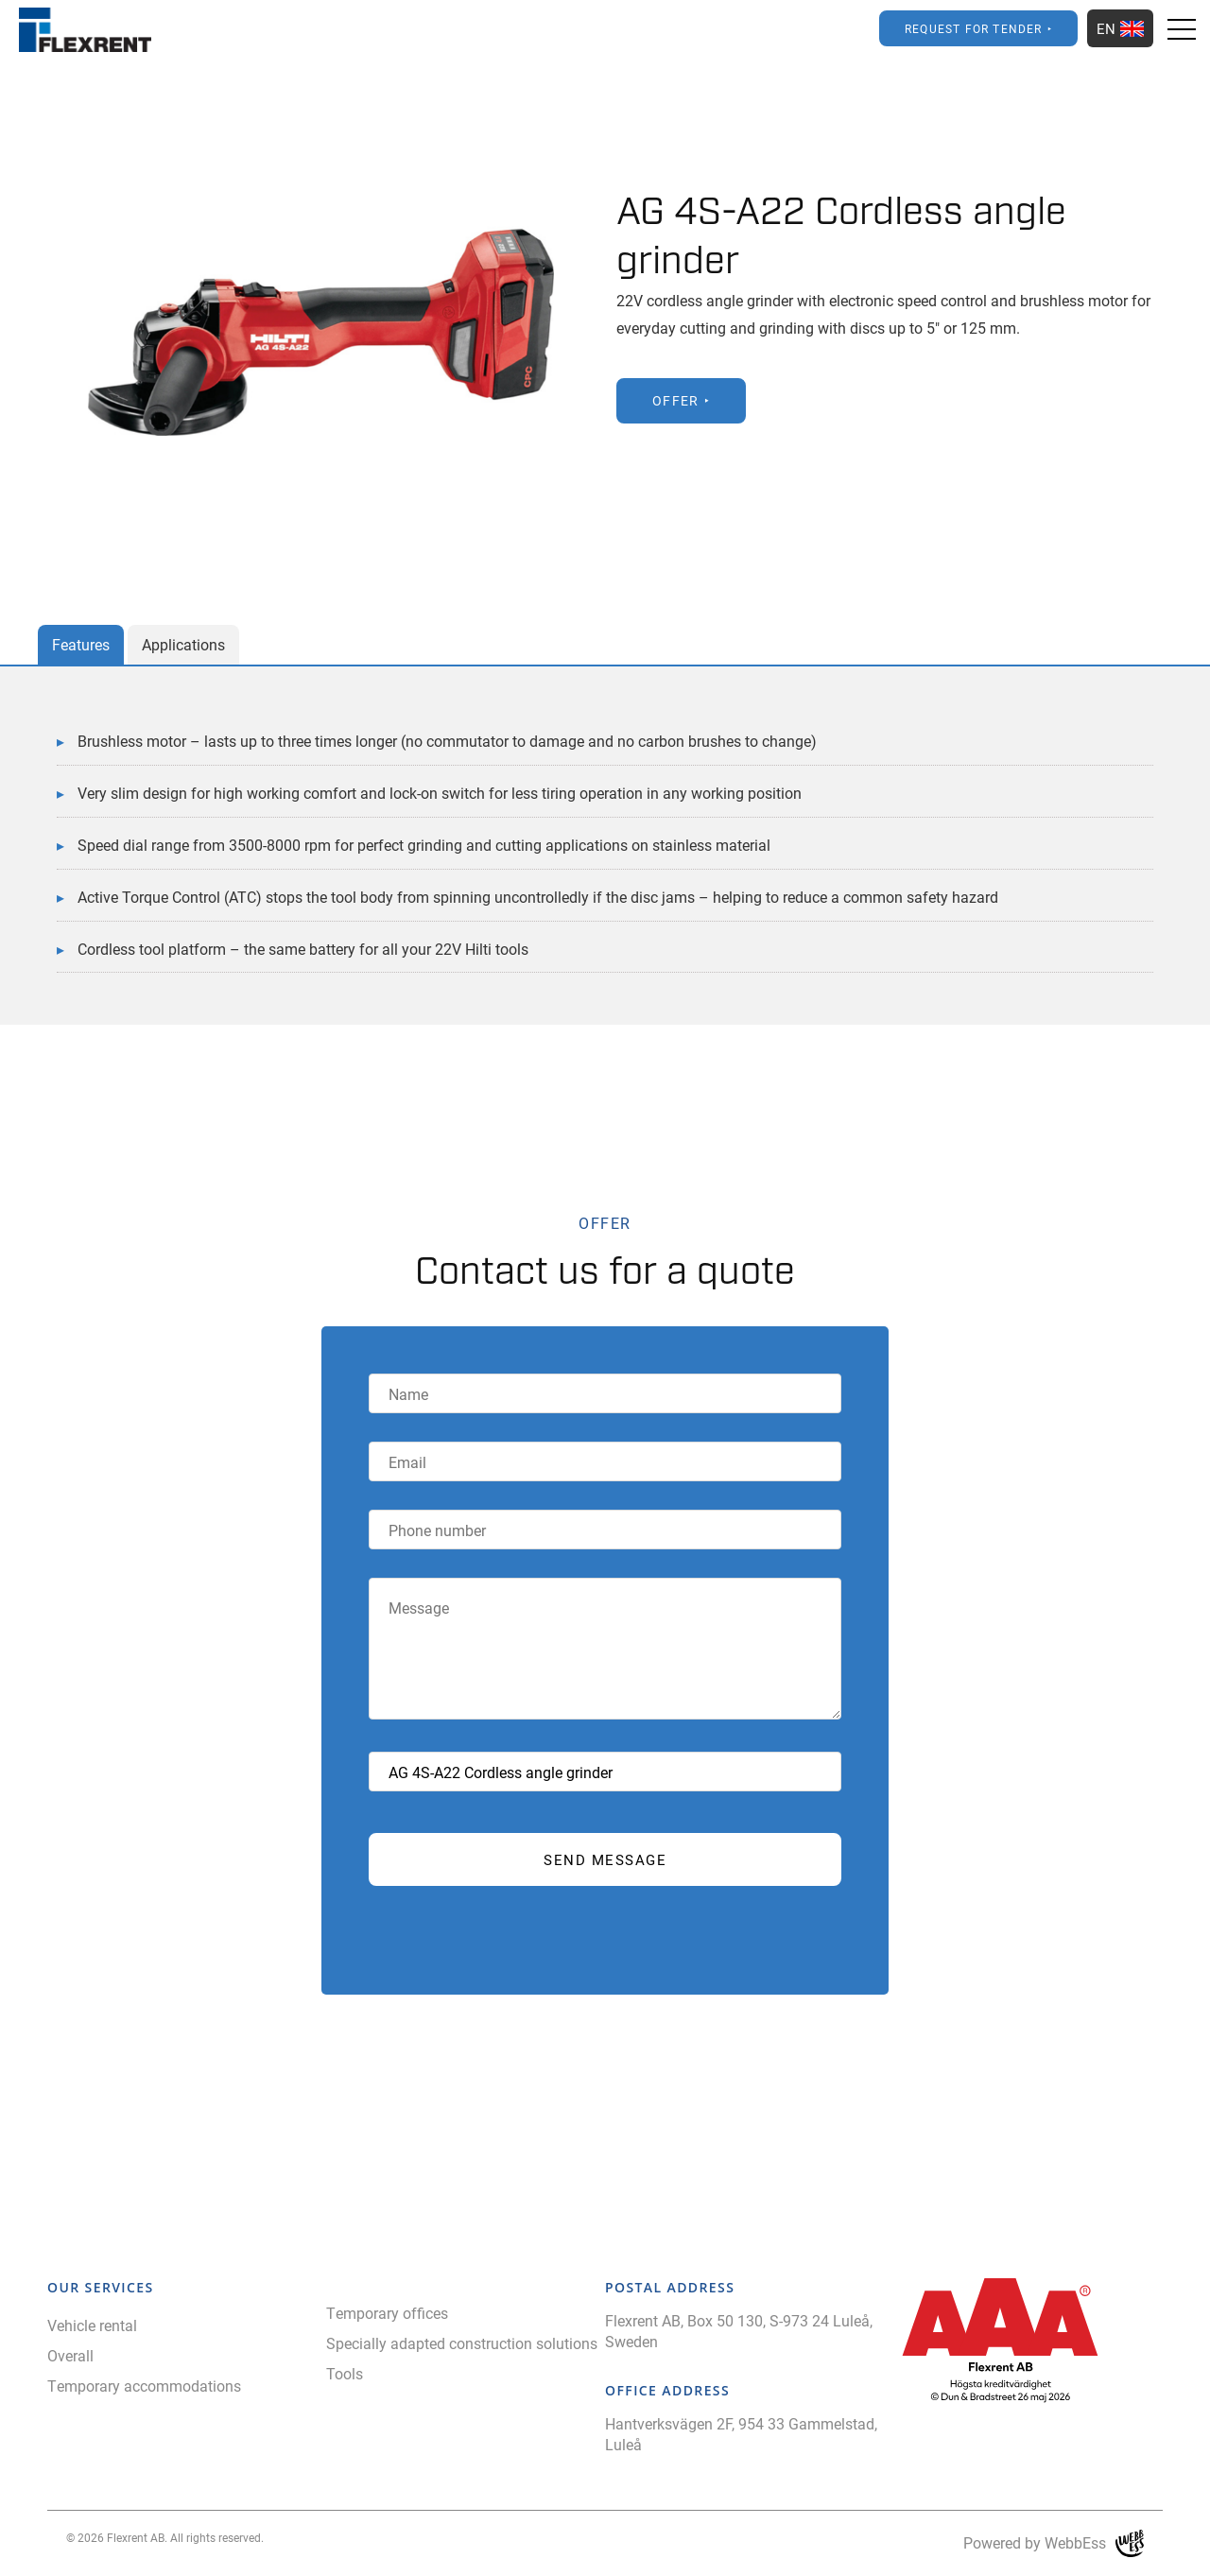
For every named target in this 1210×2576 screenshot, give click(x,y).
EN (1120, 28)
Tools (344, 2373)
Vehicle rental (92, 2325)
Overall (70, 2355)
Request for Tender (974, 28)
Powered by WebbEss (1053, 2543)
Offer (676, 400)
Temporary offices (387, 2313)
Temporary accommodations (144, 2385)
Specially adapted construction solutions (461, 2343)
